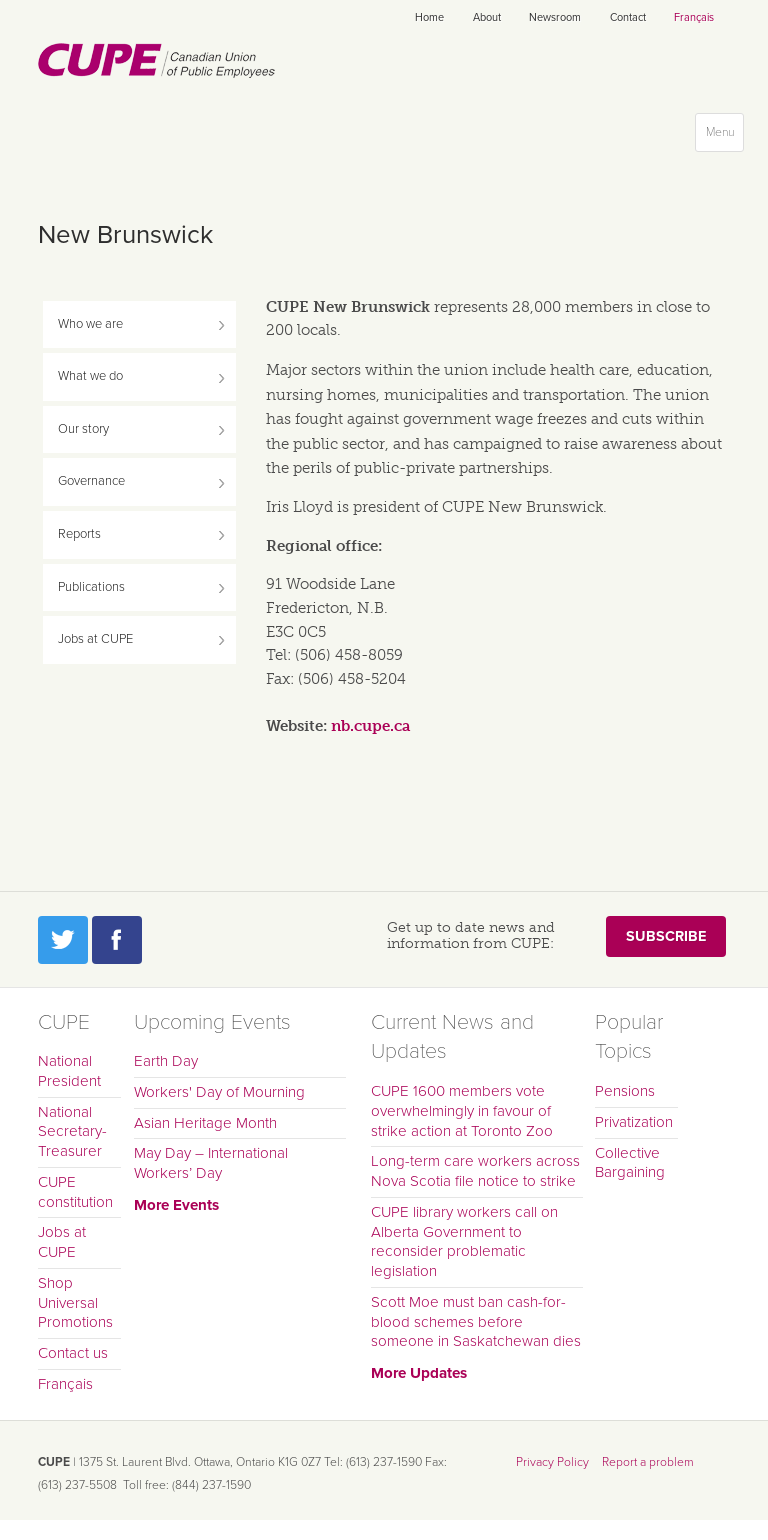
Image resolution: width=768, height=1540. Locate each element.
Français (694, 17)
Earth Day (166, 1061)
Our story (83, 429)
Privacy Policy (552, 1462)
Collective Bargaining (630, 1163)
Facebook (117, 940)
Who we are (90, 324)
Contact (628, 17)
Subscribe (666, 936)
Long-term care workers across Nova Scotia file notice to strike (475, 1171)
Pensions (625, 1091)
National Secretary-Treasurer (72, 1132)
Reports (79, 534)
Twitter (63, 940)
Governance (91, 481)
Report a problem (648, 1462)
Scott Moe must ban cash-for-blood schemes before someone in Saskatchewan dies (476, 1322)
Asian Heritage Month (205, 1123)
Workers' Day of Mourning (219, 1092)
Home (429, 17)
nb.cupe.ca (370, 726)
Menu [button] (724, 136)
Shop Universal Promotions (75, 1303)
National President (69, 1071)
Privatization (634, 1122)
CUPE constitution (75, 1192)
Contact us (73, 1353)
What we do (90, 376)
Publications (91, 587)
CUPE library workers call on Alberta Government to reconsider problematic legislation (464, 1241)
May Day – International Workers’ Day (211, 1163)
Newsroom (555, 17)
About (487, 17)
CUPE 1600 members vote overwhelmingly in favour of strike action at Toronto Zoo (462, 1111)
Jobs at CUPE (95, 639)
